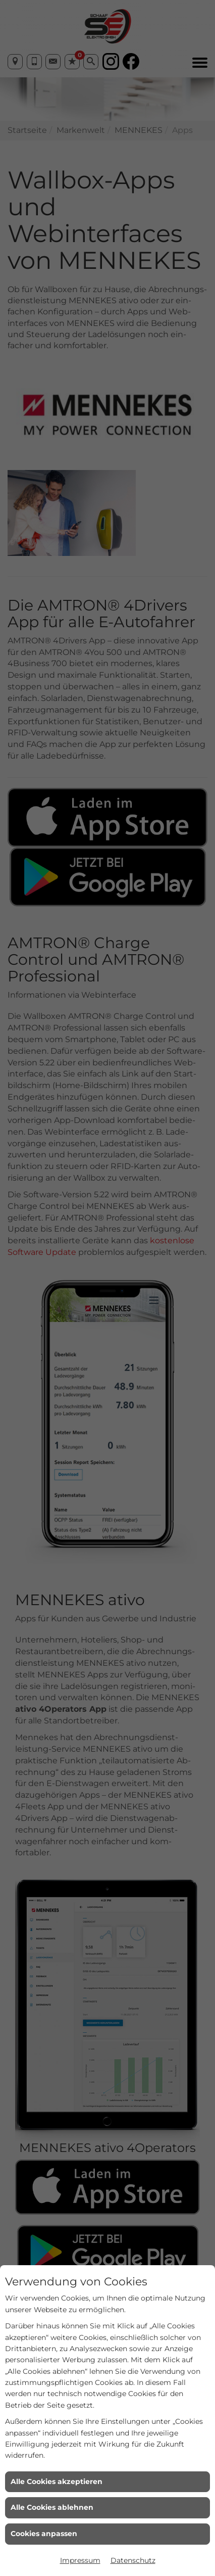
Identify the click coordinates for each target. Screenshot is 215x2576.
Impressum (80, 2560)
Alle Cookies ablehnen (52, 2507)
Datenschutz (133, 2560)
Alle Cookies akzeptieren (56, 2481)
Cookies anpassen (44, 2533)
